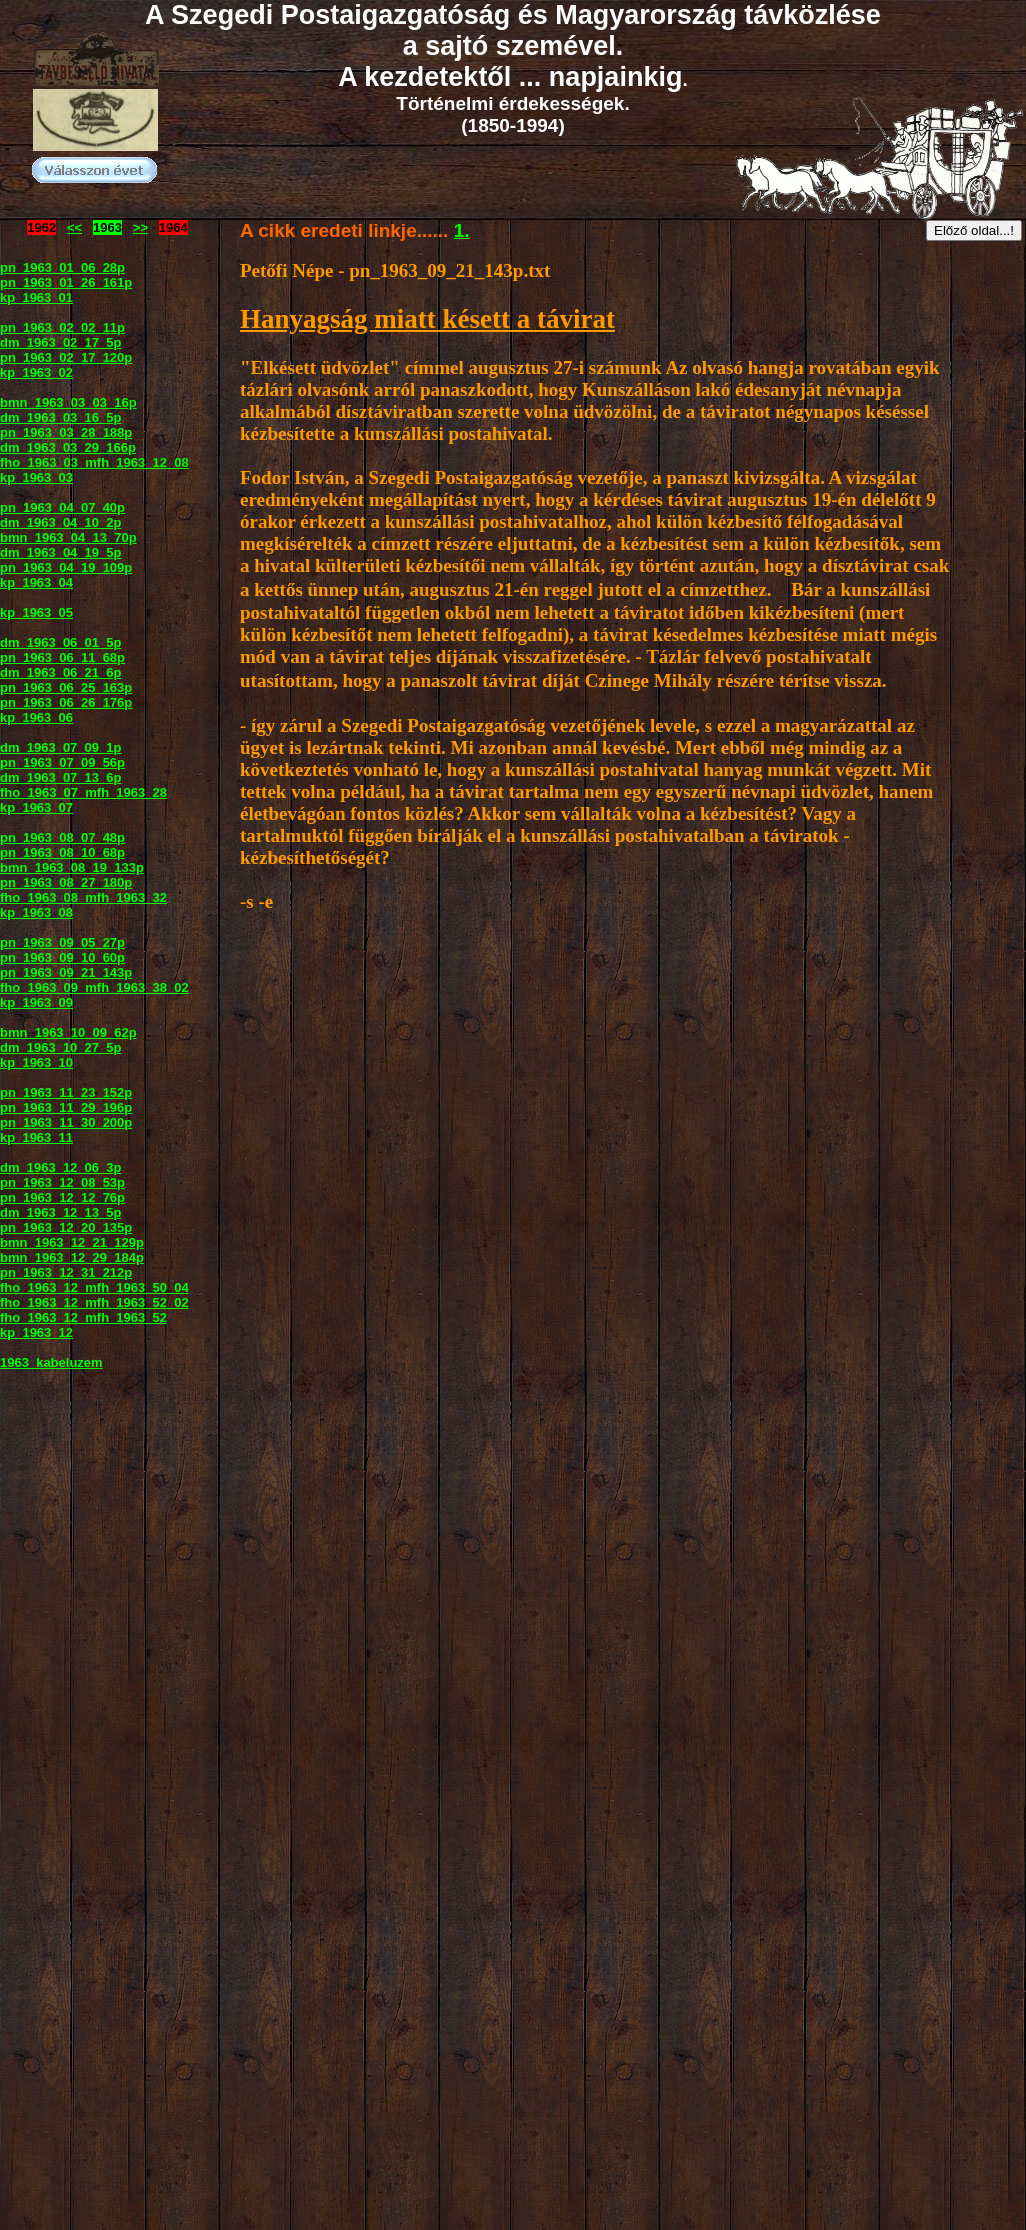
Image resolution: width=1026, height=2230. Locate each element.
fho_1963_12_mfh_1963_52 (83, 1317)
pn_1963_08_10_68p (62, 852)
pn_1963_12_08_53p (62, 1182)
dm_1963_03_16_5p (60, 417)
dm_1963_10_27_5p (60, 1047)
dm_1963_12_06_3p (60, 1167)
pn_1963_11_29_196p (66, 1107)
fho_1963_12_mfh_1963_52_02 (94, 1302)
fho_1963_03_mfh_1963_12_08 (94, 462)
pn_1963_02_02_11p (62, 327)
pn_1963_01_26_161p (66, 282)
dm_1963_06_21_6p (60, 672)
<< (74, 227)
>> (140, 227)
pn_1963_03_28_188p (66, 432)
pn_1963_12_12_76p (62, 1197)
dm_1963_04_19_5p (60, 552)
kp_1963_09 (36, 1002)
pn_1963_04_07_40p (62, 507)
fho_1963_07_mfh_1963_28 (83, 792)
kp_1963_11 (36, 1137)
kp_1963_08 (36, 912)
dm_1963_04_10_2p (60, 522)
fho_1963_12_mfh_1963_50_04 (94, 1287)
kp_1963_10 (36, 1062)
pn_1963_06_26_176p (66, 702)
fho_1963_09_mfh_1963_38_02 (94, 987)
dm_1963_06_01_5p (60, 642)
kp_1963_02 (36, 372)
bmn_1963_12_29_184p (72, 1257)
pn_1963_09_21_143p (66, 972)
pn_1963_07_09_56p (62, 762)
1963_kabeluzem (51, 1362)
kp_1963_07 (36, 807)
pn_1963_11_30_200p (66, 1122)
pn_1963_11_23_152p (66, 1092)
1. (462, 230)
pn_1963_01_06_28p (62, 267)
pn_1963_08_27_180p (66, 882)
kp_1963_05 (36, 612)
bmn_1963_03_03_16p (68, 402)
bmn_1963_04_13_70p (68, 537)
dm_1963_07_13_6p (60, 777)
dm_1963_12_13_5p (60, 1212)
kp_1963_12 (36, 1332)
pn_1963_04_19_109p (66, 567)
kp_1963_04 (36, 582)
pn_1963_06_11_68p (62, 657)
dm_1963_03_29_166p (68, 447)
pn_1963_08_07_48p (62, 837)
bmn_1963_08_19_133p (72, 867)
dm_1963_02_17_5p (60, 342)
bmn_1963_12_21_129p (72, 1242)
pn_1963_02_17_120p (66, 357)
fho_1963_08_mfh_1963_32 (83, 897)
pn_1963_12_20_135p (66, 1227)
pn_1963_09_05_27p (62, 942)
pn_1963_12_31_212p (66, 1272)
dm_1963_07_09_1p (60, 747)
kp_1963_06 (36, 717)
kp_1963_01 (36, 297)
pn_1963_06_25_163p (66, 687)
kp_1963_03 (36, 477)
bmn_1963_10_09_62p (68, 1032)
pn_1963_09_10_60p (62, 957)
